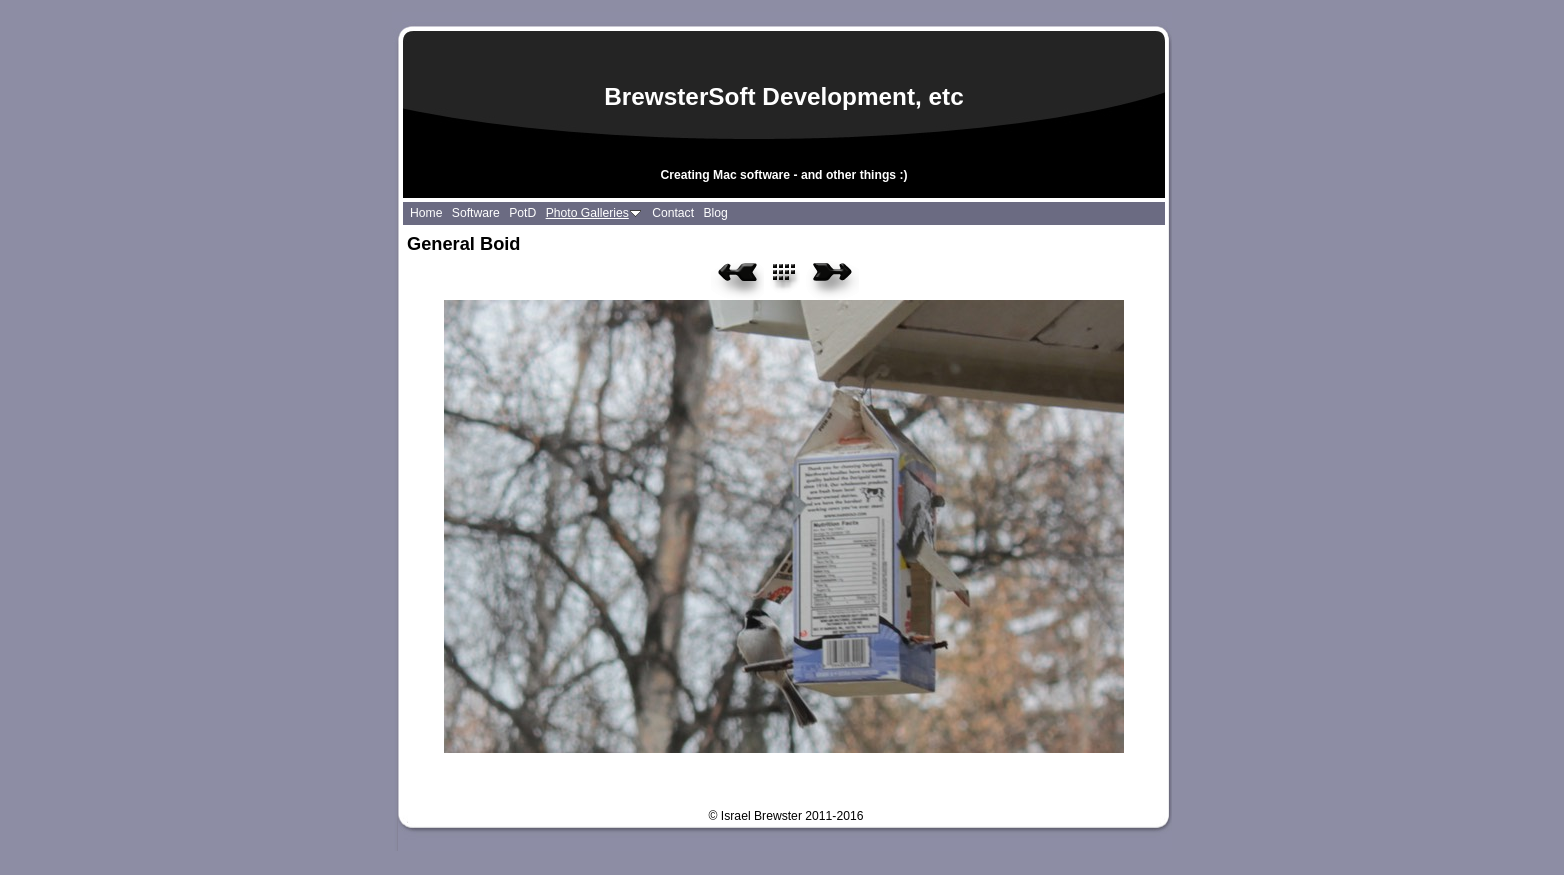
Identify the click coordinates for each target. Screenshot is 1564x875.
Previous (737, 279)
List (795, 279)
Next (832, 279)
